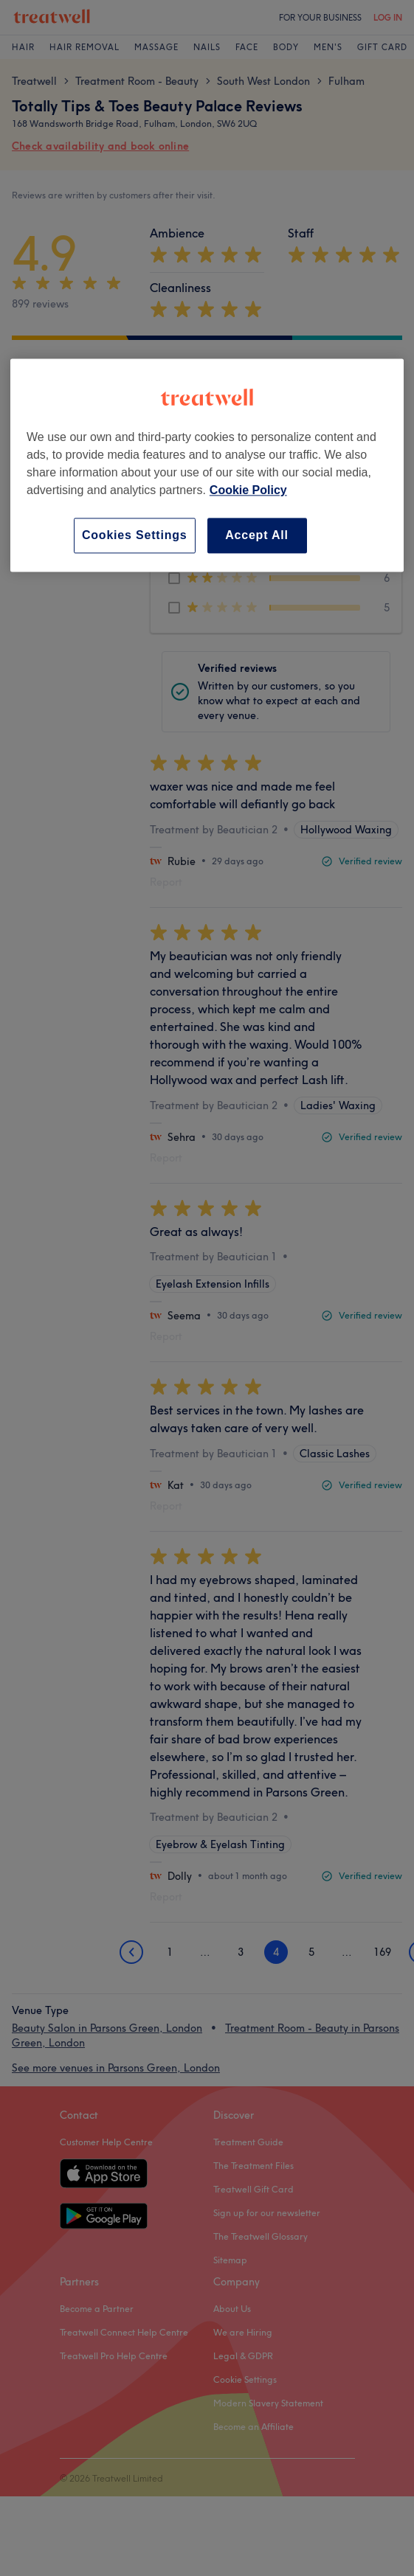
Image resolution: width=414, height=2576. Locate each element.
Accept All (257, 535)
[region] (207, 465)
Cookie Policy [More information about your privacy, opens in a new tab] (248, 490)
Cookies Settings (134, 535)
